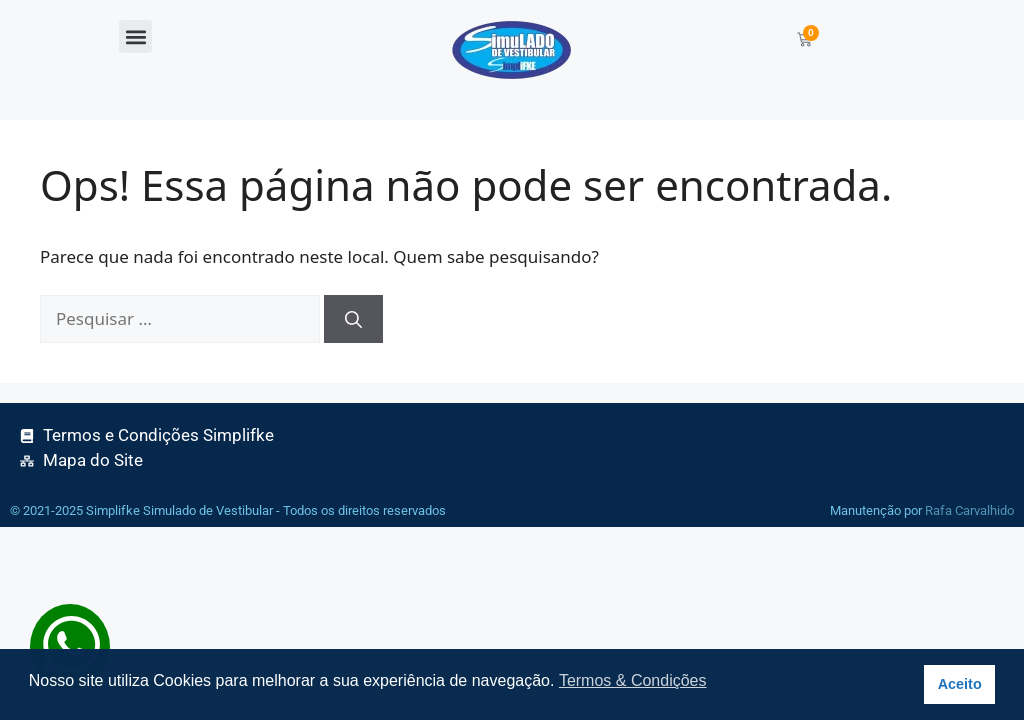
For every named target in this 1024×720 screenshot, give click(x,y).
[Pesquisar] (353, 319)
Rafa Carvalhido (969, 510)
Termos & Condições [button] (633, 680)
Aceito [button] (960, 684)
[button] (135, 36)
